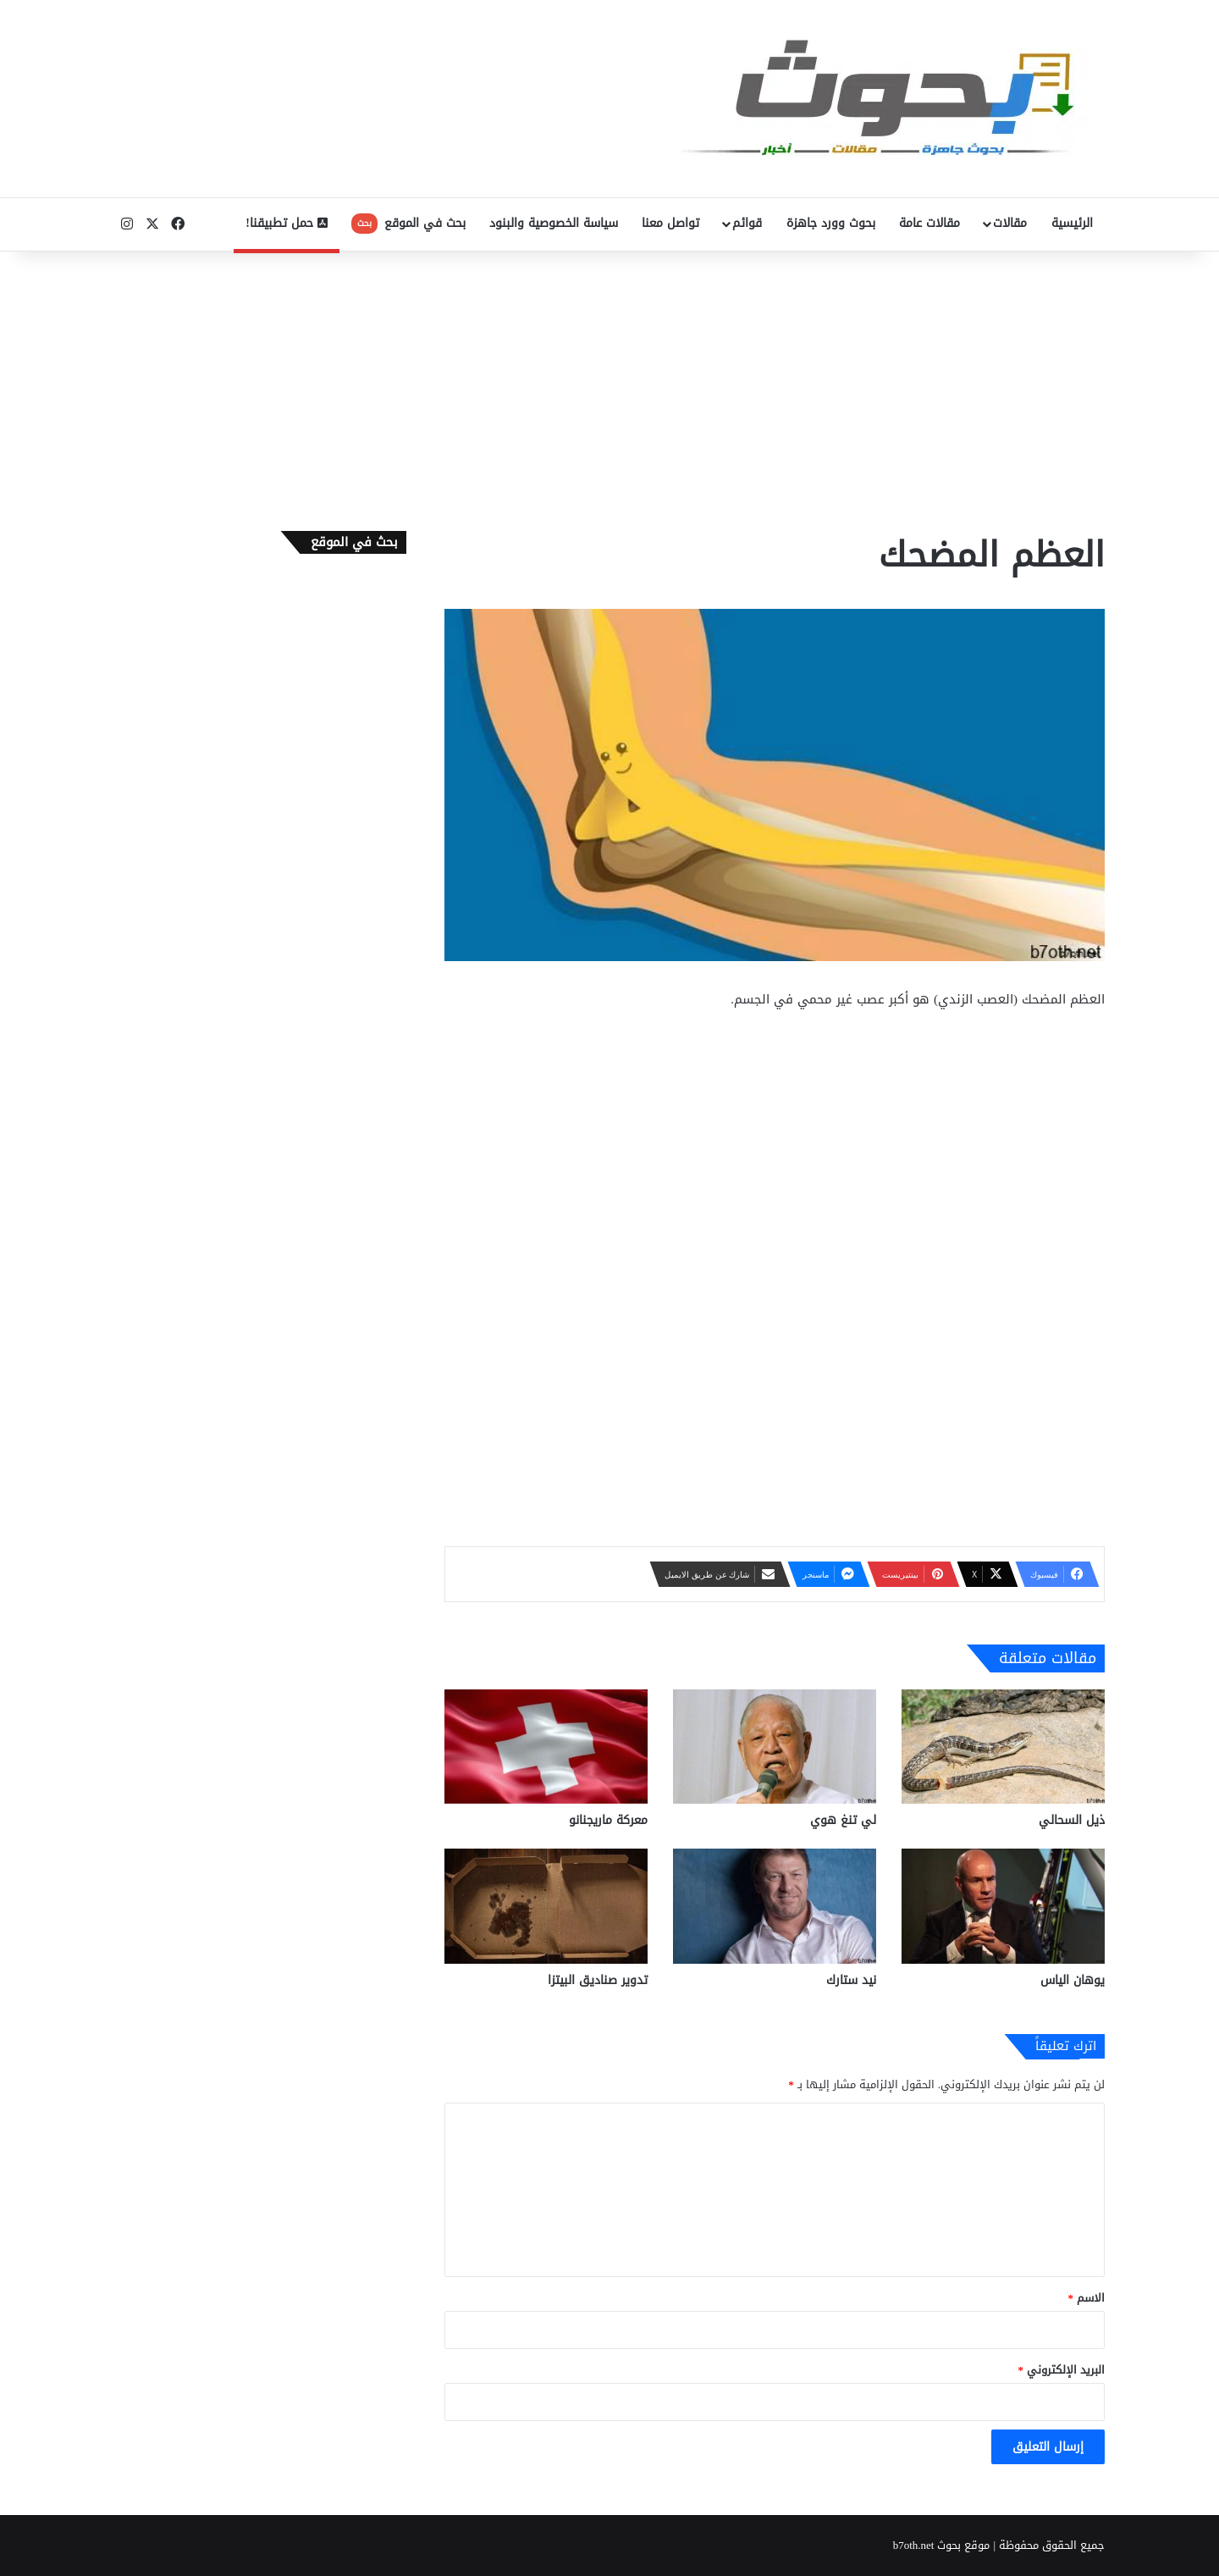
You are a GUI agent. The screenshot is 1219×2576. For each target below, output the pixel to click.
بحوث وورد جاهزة (830, 223)
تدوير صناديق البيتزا (598, 1980)
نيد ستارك (851, 1980)
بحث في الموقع (408, 223)
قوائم (747, 223)
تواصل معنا (670, 223)
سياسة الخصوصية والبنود (553, 223)
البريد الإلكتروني (1062, 2369)
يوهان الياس (1072, 1980)
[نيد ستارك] (774, 1906)
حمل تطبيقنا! (286, 223)
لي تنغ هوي (843, 1820)
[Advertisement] (609, 387)
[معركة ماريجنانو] (546, 1746)
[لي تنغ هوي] (774, 1746)
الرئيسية (1072, 223)
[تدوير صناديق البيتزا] (546, 1906)
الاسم (1087, 2297)
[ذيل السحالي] (1003, 1746)
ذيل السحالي (1072, 1820)
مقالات (1010, 223)
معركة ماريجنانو (608, 1820)
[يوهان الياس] (1003, 1906)
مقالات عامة (929, 223)
